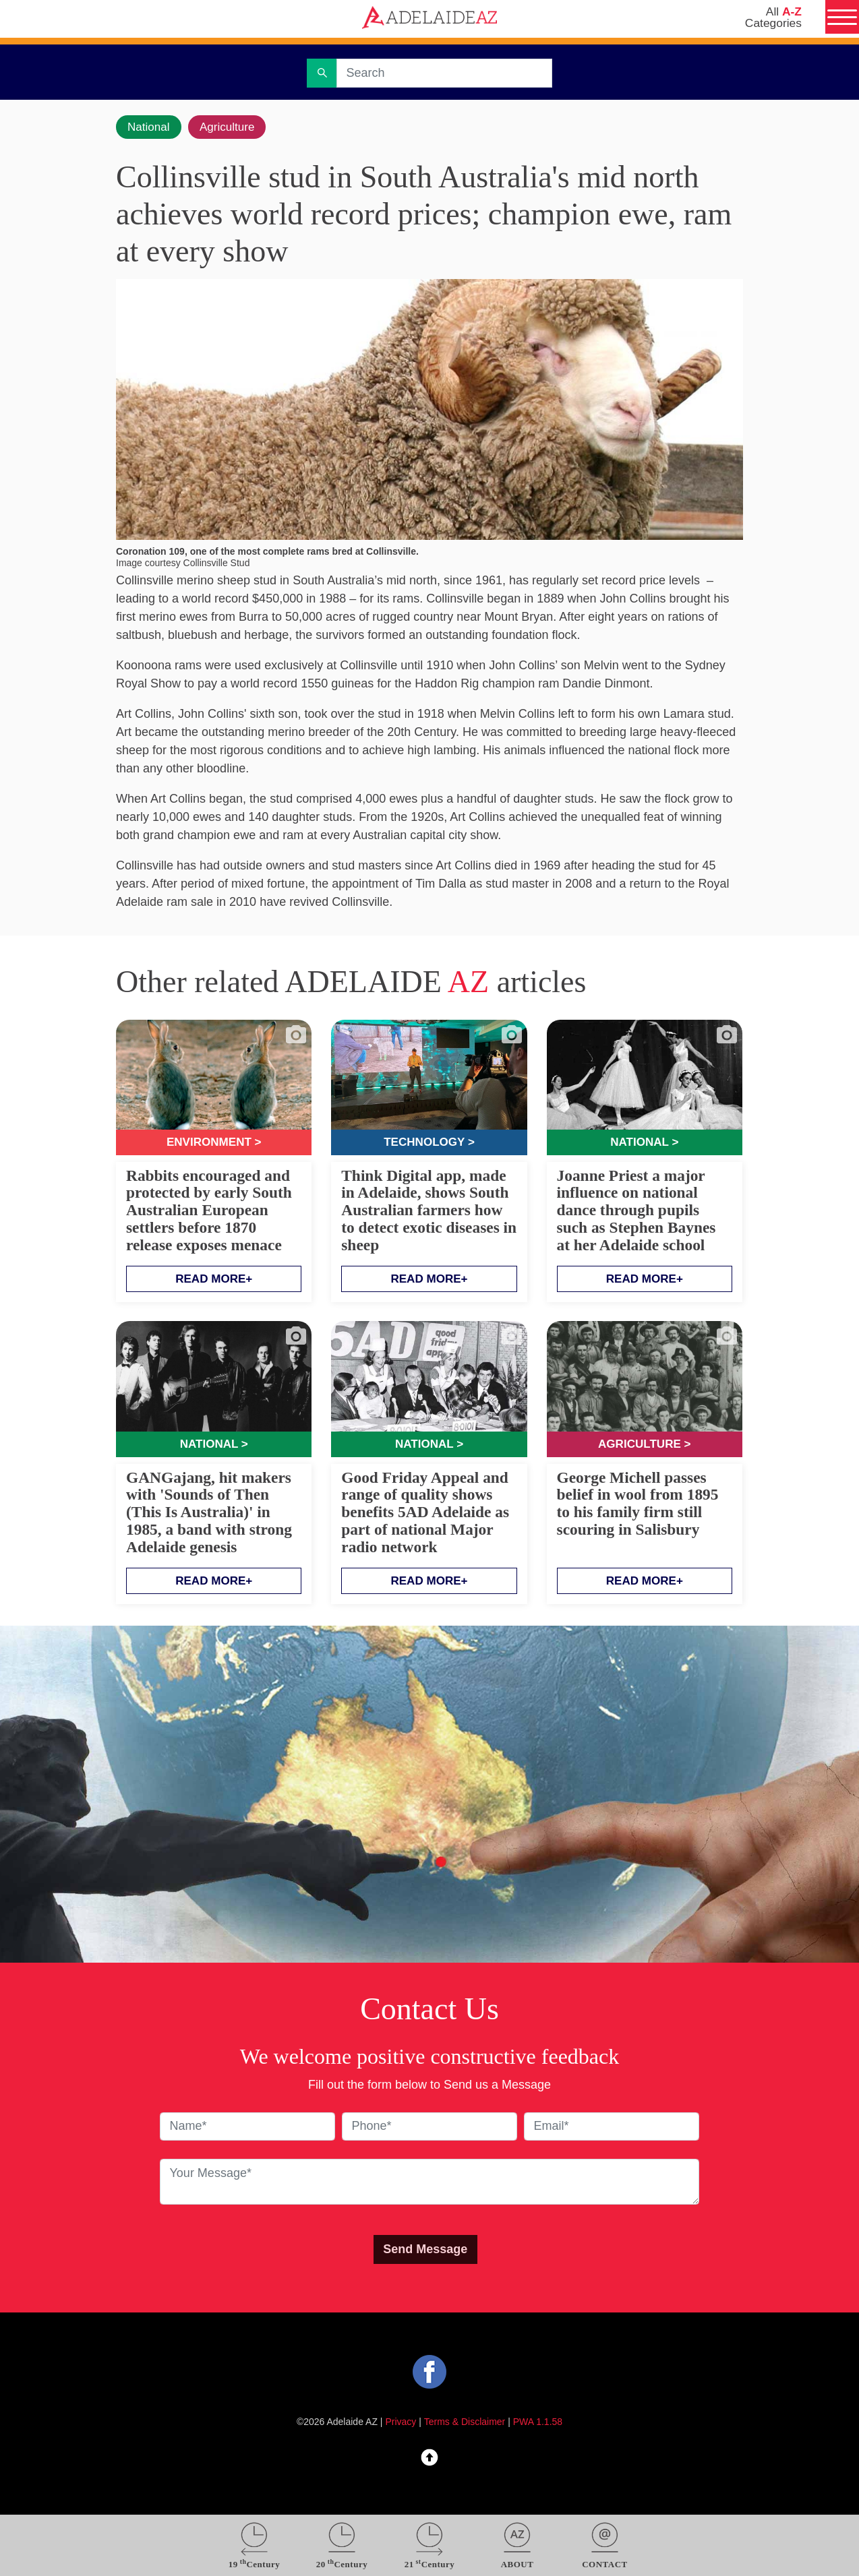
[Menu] (840, 19)
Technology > (429, 1144)
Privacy (401, 2425)
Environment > (214, 1144)
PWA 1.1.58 (537, 2425)
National (150, 127)
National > (644, 1144)
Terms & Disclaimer (465, 2425)
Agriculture (233, 127)
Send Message (425, 2252)
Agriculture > (644, 1446)
